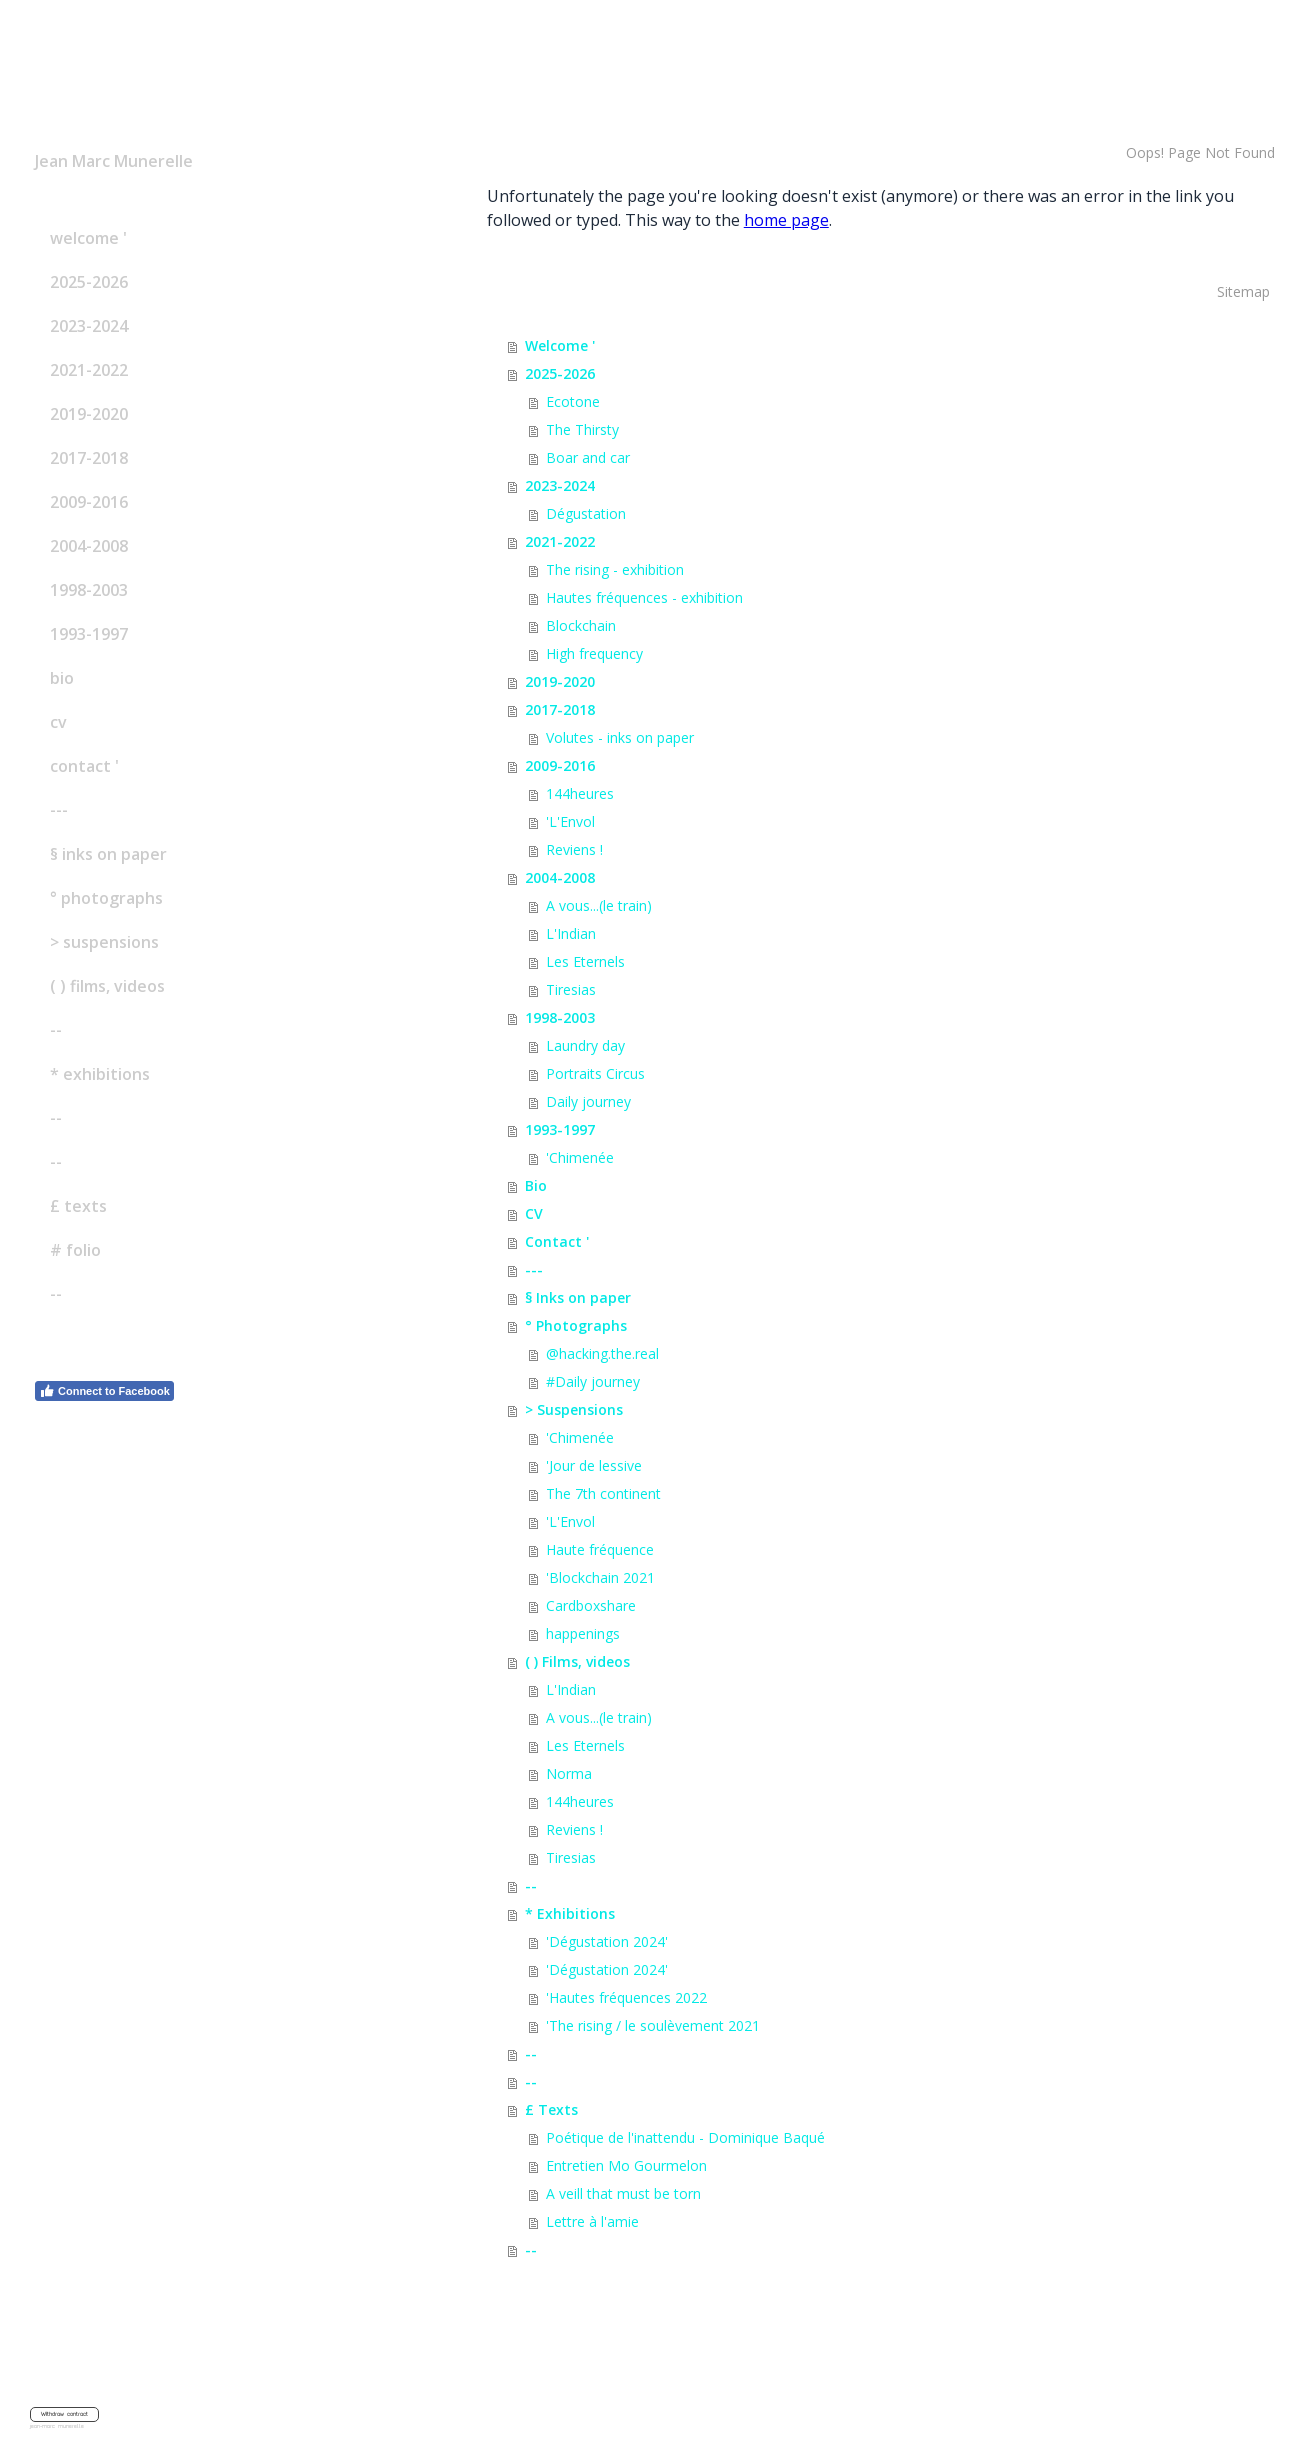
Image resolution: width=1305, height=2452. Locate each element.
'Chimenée (580, 1157)
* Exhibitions (100, 1074)
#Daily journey (593, 1381)
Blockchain (581, 625)
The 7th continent (603, 1493)
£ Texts (78, 1206)
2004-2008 (89, 546)
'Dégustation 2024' (607, 1941)
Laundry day (585, 1045)
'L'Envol (570, 821)
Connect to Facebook (104, 1391)
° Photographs (106, 898)
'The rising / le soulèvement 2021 (653, 2025)
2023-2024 (89, 326)
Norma (569, 1773)
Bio (62, 678)
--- (59, 810)
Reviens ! (574, 849)
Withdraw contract (64, 2414)
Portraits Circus (595, 1073)
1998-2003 (89, 590)
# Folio (75, 1250)
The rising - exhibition (615, 569)
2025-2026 (89, 282)
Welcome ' (88, 238)
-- (56, 1030)
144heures (580, 793)
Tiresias (571, 989)
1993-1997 (89, 634)
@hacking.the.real (602, 1353)
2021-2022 (89, 370)
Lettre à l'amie (592, 2221)
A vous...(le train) (599, 905)
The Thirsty (582, 429)
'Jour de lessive (594, 1465)
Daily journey (588, 1101)
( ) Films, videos (107, 986)
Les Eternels (585, 961)
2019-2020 (89, 414)
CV (58, 722)
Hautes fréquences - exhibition (644, 597)
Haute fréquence (600, 1549)
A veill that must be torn (623, 2193)
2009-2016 (89, 502)
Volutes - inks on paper (620, 737)
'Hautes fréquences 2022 (626, 1997)
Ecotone (573, 401)
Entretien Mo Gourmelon (626, 2165)
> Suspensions (104, 942)
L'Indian (571, 933)
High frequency (594, 653)
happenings (583, 1633)
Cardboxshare (591, 1605)
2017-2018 (89, 458)
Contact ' (84, 766)
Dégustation (586, 513)
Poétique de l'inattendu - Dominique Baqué (685, 2137)
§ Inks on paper (108, 854)
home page (786, 220)
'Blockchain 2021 (600, 1577)
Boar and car (588, 457)
